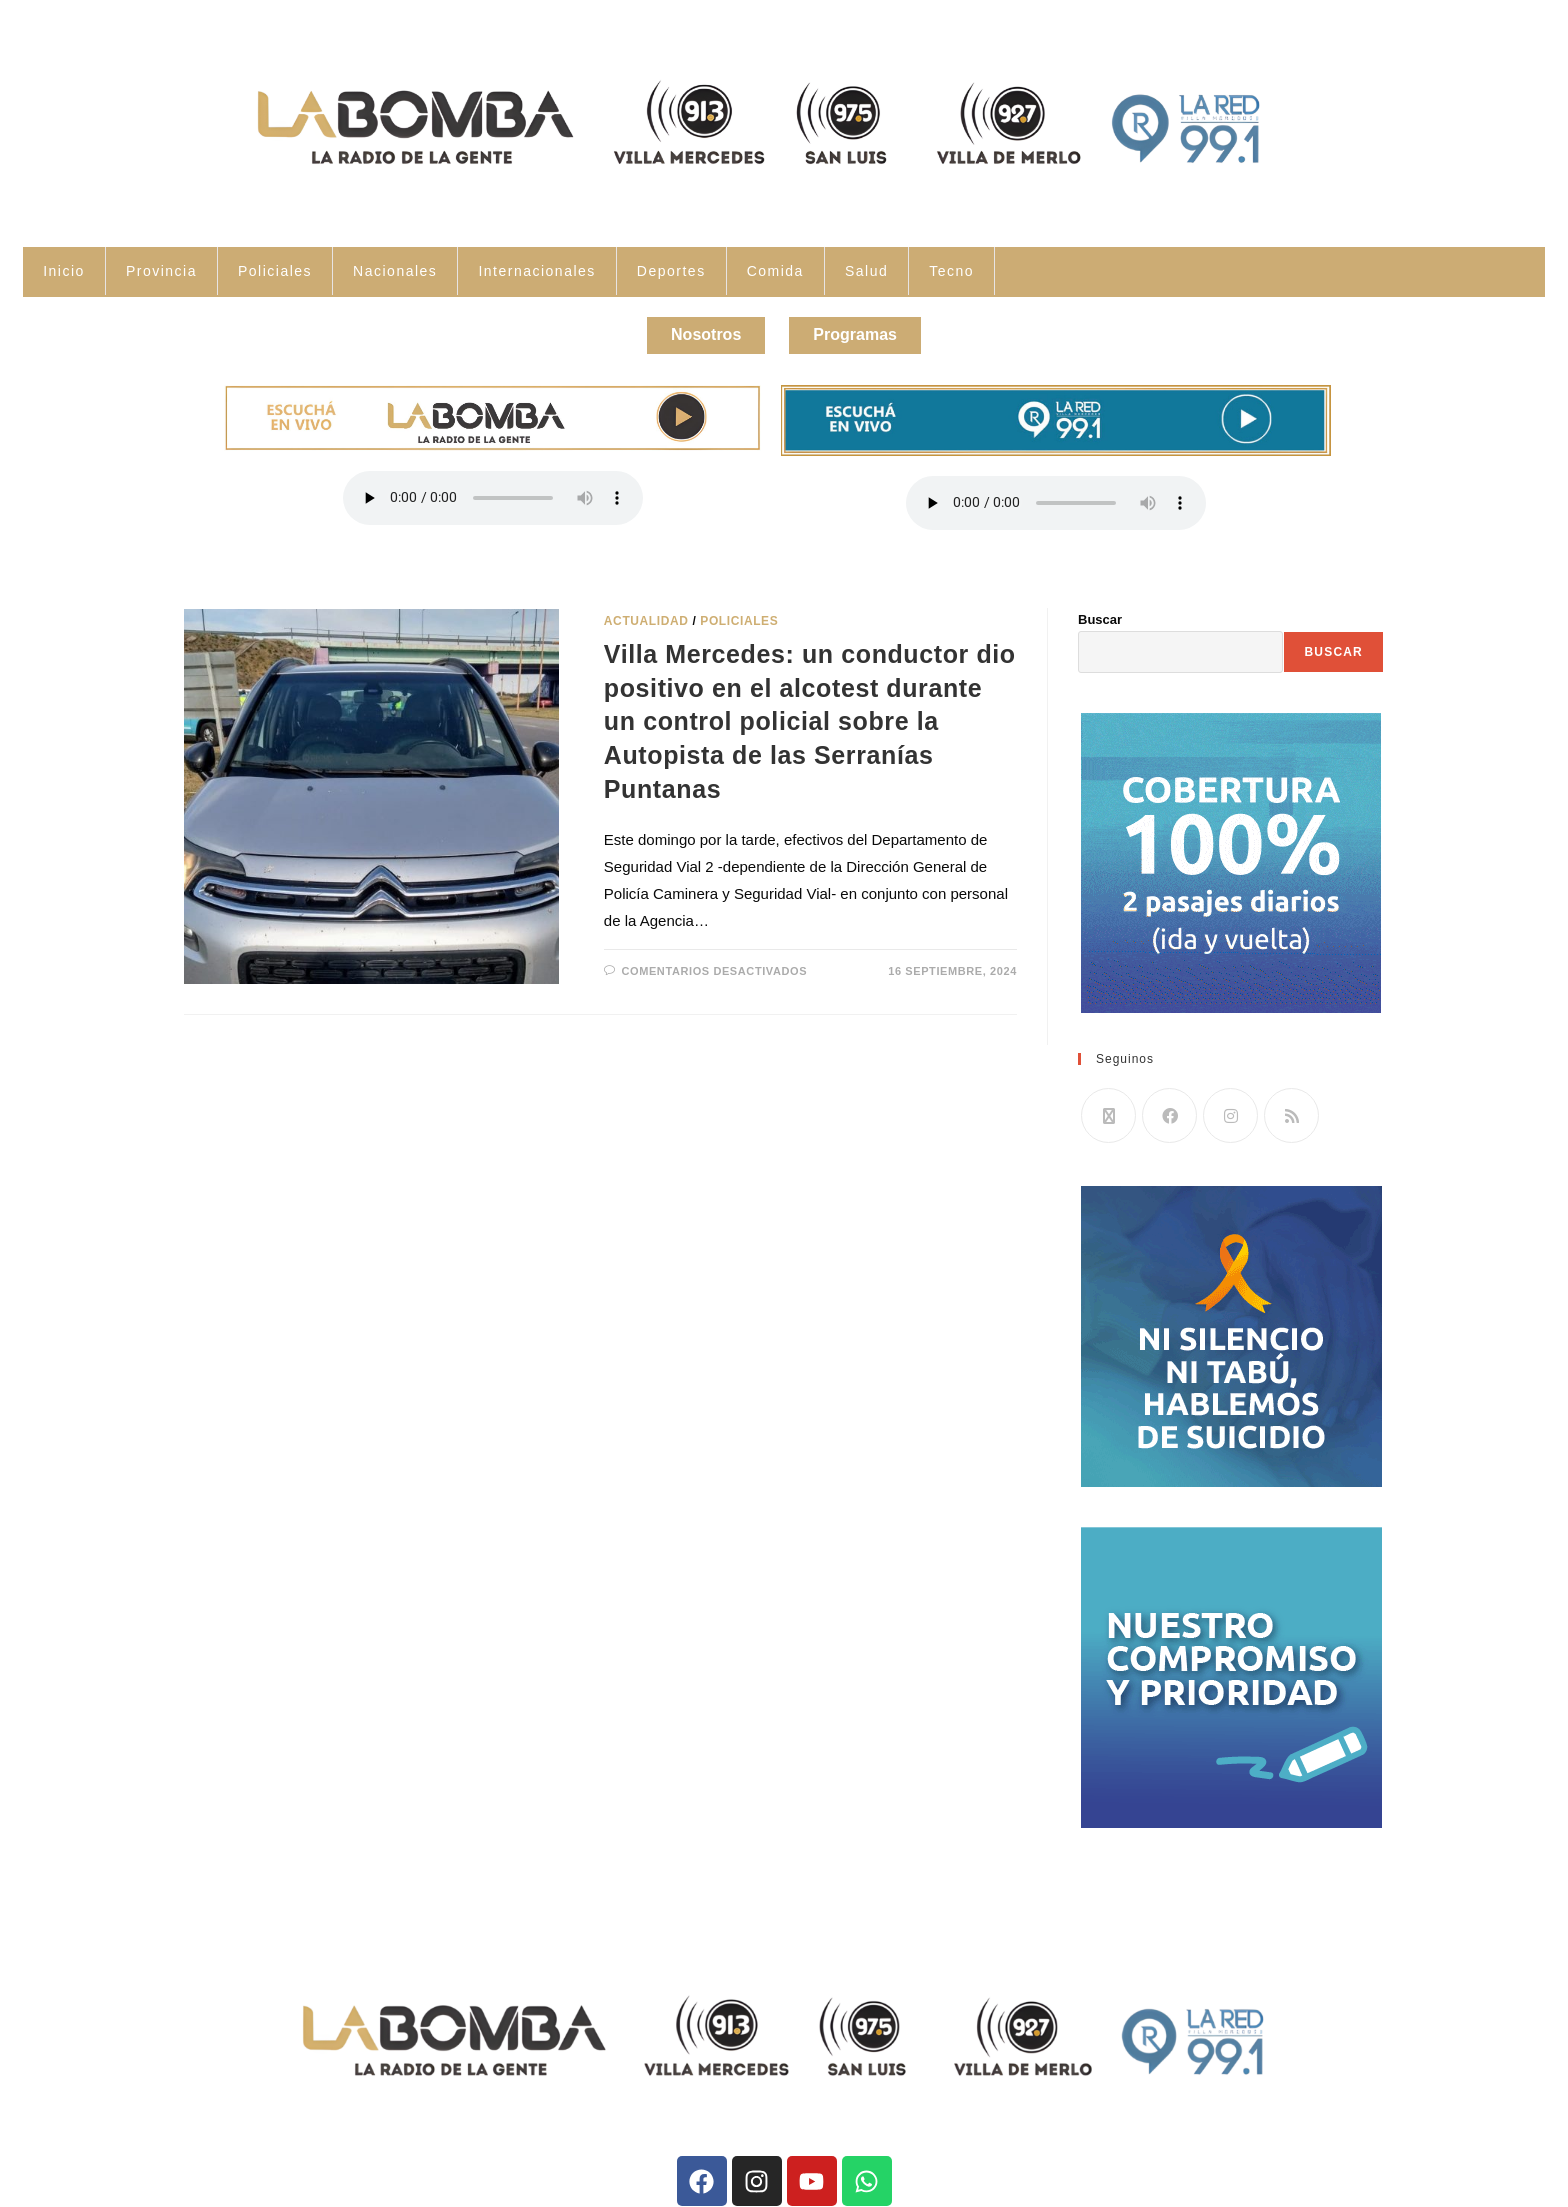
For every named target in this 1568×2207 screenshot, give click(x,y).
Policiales (275, 271)
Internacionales (536, 271)
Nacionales (395, 271)
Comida (775, 271)
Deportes (671, 271)
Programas (870, 330)
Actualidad (646, 612)
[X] (1108, 1106)
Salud (866, 271)
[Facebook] (1169, 1106)
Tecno (951, 271)
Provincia (161, 271)
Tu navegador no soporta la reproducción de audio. (493, 489)
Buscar (1100, 610)
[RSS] (1291, 1106)
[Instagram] (1230, 1106)
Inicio (64, 271)
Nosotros (691, 330)
